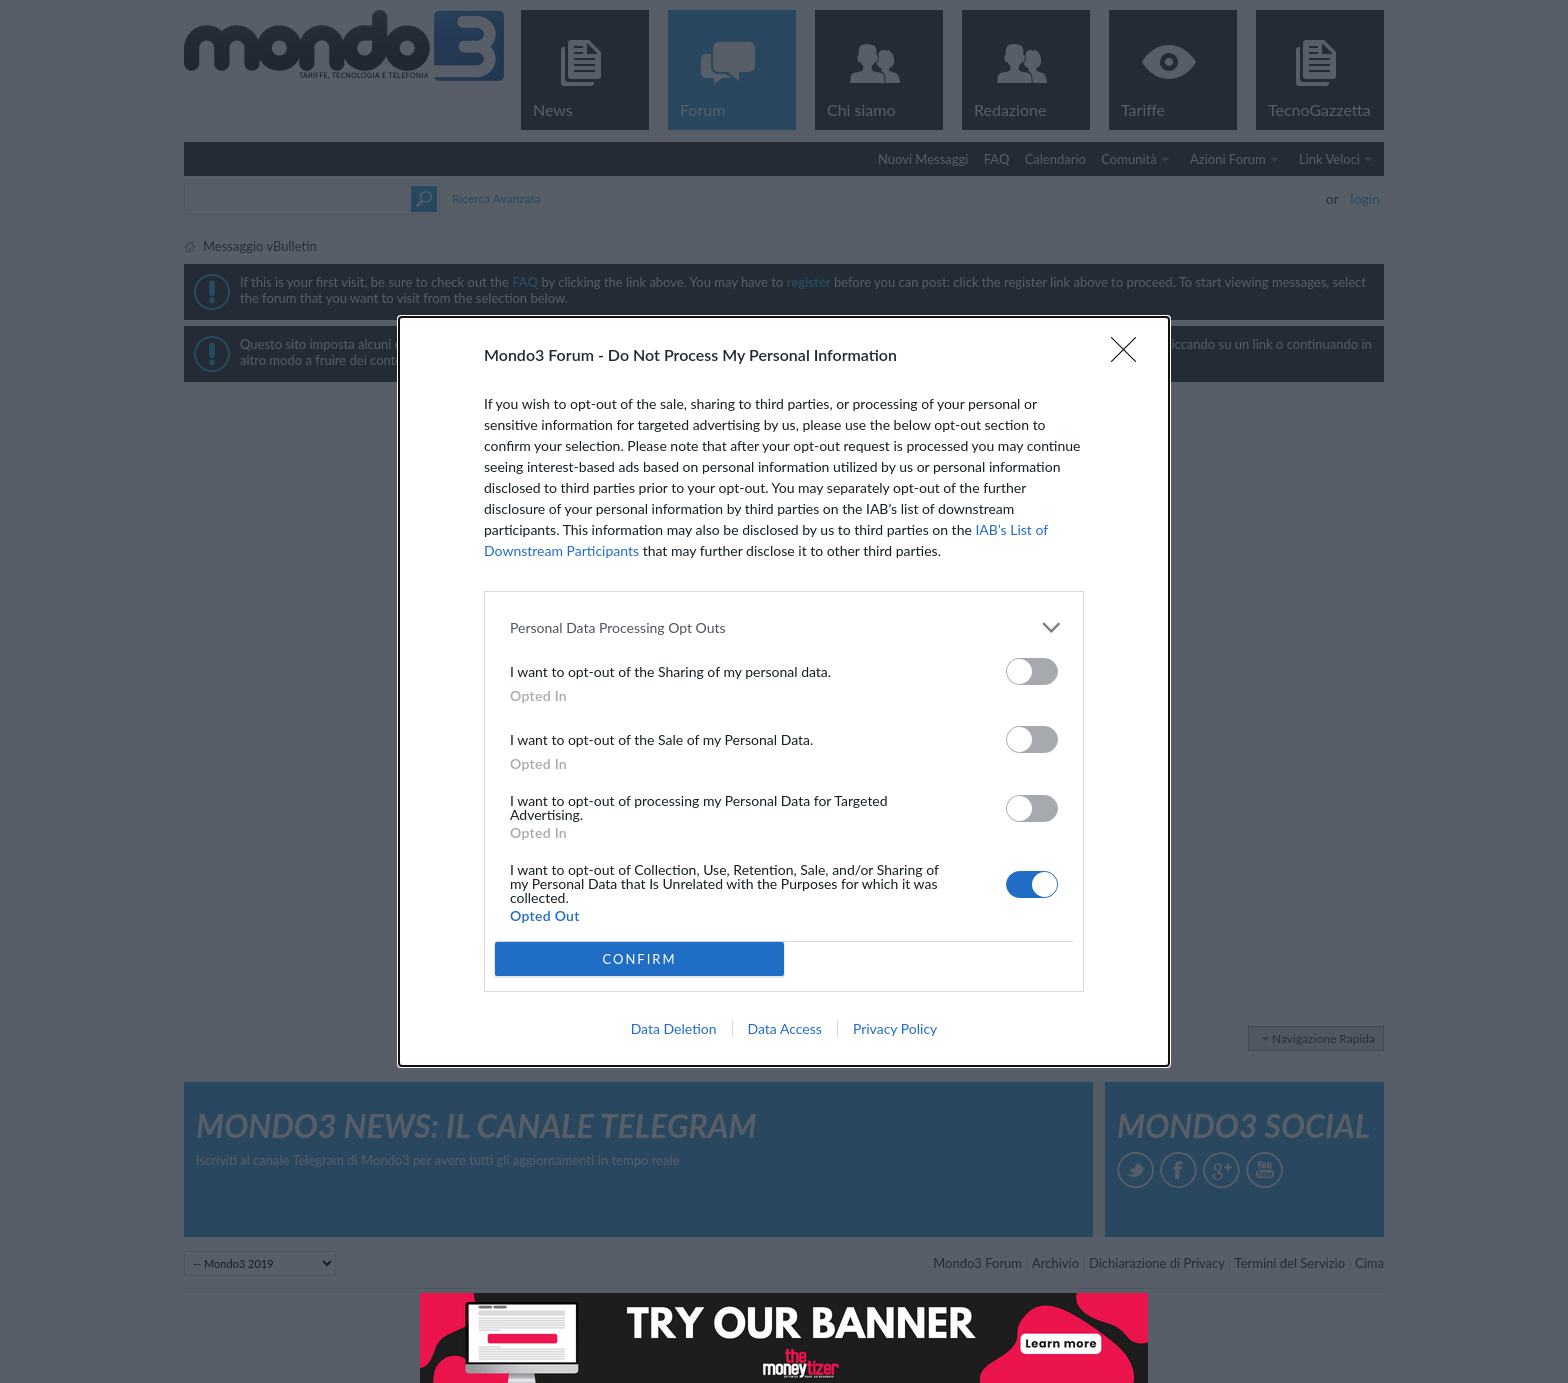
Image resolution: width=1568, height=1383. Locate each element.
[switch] (1032, 671)
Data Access (785, 1028)
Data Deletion (674, 1028)
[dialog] (784, 691)
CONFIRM (639, 959)
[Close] (1130, 356)
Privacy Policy (895, 1028)
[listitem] (784, 627)
